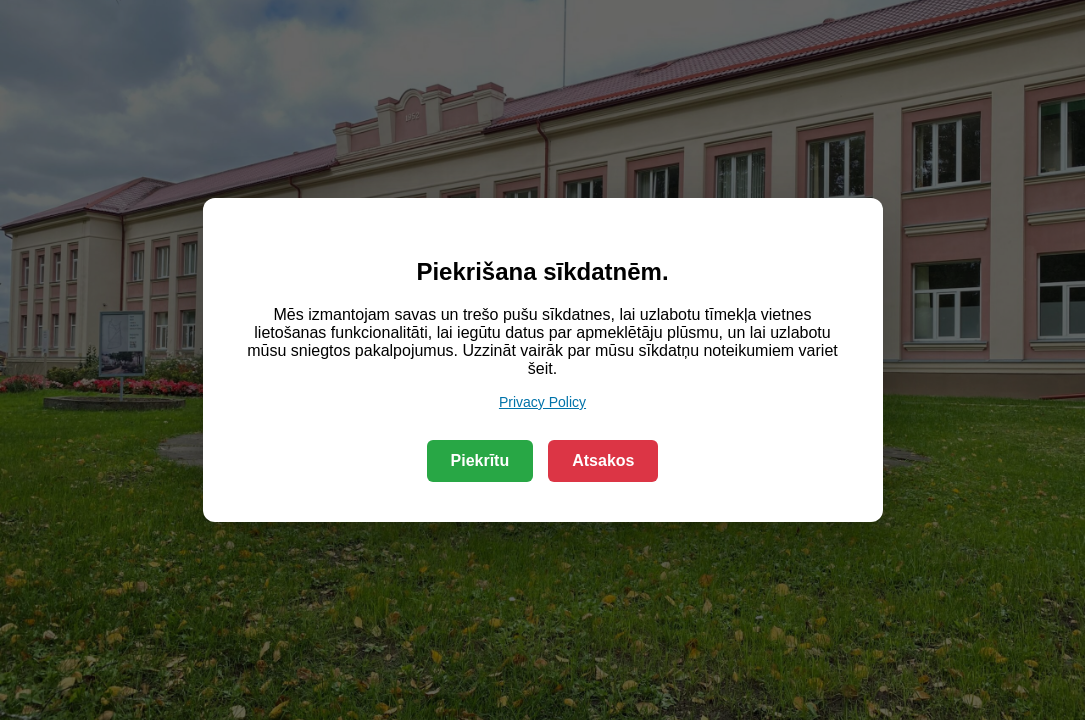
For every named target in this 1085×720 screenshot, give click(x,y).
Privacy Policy (542, 402)
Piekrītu (480, 460)
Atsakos (603, 460)
